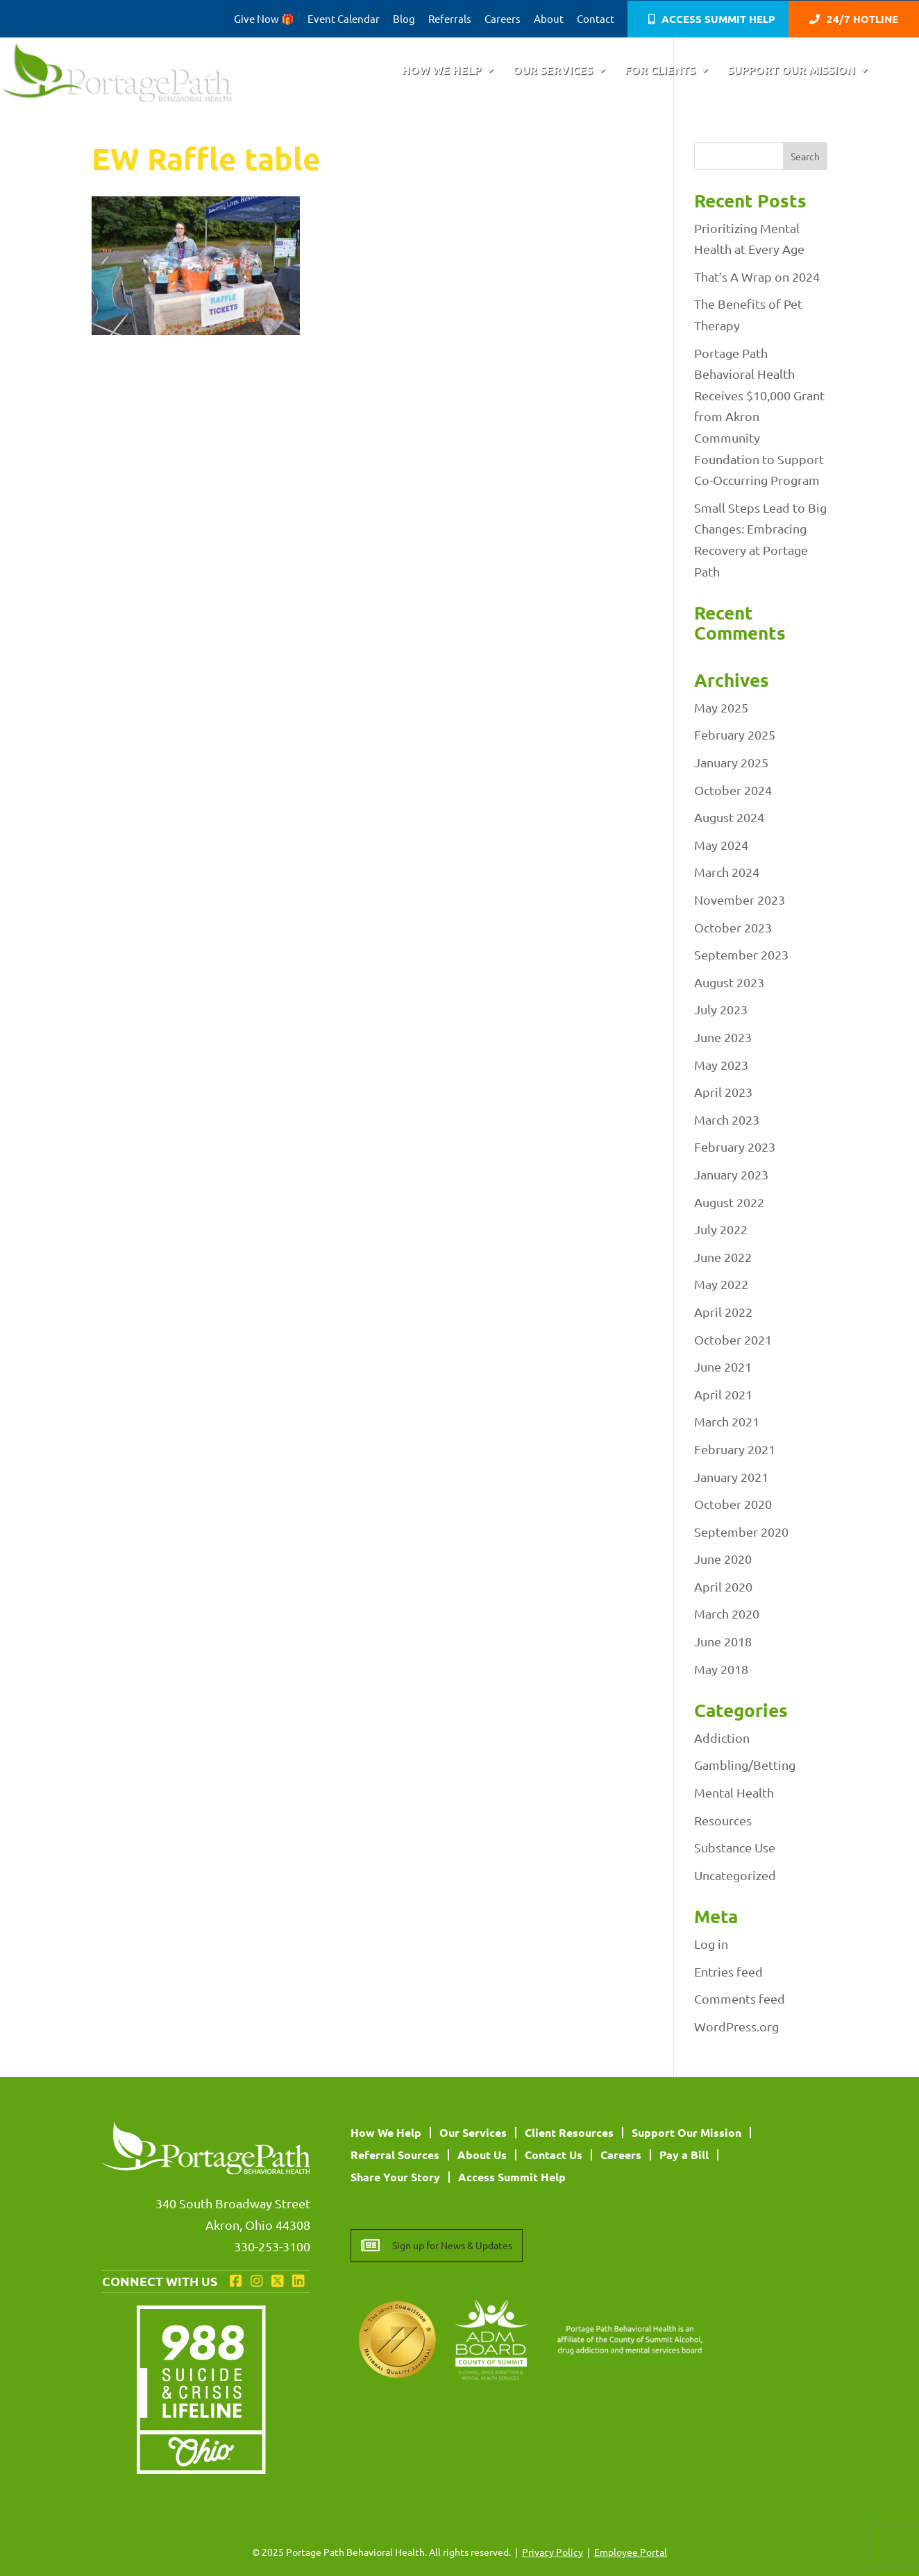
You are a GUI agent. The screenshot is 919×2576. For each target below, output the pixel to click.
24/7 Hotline (862, 20)
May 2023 (721, 1064)
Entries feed (728, 1971)
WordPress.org (736, 2026)
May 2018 (721, 1669)
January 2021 (731, 1476)
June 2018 (723, 1641)
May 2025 (721, 707)
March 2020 (726, 1613)
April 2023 (723, 1091)
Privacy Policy (552, 2551)
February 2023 (734, 1146)
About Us (482, 2154)
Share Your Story (395, 2176)
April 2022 (723, 1311)
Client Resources (569, 2132)
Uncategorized (735, 1875)
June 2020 (723, 1558)
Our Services (553, 71)
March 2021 (726, 1421)
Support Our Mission (791, 71)
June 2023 (723, 1037)
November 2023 (739, 899)
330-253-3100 (272, 2246)
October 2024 (733, 790)
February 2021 (734, 1449)
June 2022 (723, 1256)
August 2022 (729, 1202)
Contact (595, 19)
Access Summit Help (718, 20)
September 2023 (741, 954)
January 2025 (731, 762)
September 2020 (741, 1531)
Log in (711, 1943)
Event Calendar (343, 19)
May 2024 (721, 844)
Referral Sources (395, 2154)
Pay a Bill (684, 2154)
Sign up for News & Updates (452, 2245)
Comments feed (739, 1998)
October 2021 (733, 1339)
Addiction (722, 1737)
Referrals (449, 19)
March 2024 (726, 871)
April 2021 (723, 1394)
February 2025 (734, 734)
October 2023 (733, 927)
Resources (723, 1820)
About (549, 19)
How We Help (441, 71)
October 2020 (733, 1503)
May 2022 (721, 1284)
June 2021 (723, 1366)
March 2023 (726, 1119)
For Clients (660, 71)
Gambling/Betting (744, 1764)
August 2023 (729, 982)
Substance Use (734, 1847)
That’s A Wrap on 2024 (757, 276)
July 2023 (721, 1009)
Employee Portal (630, 2551)
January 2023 (731, 1174)
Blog (404, 19)
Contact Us (553, 2154)
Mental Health (734, 1792)
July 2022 (721, 1229)
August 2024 (729, 817)
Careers (502, 19)
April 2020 (723, 1586)
